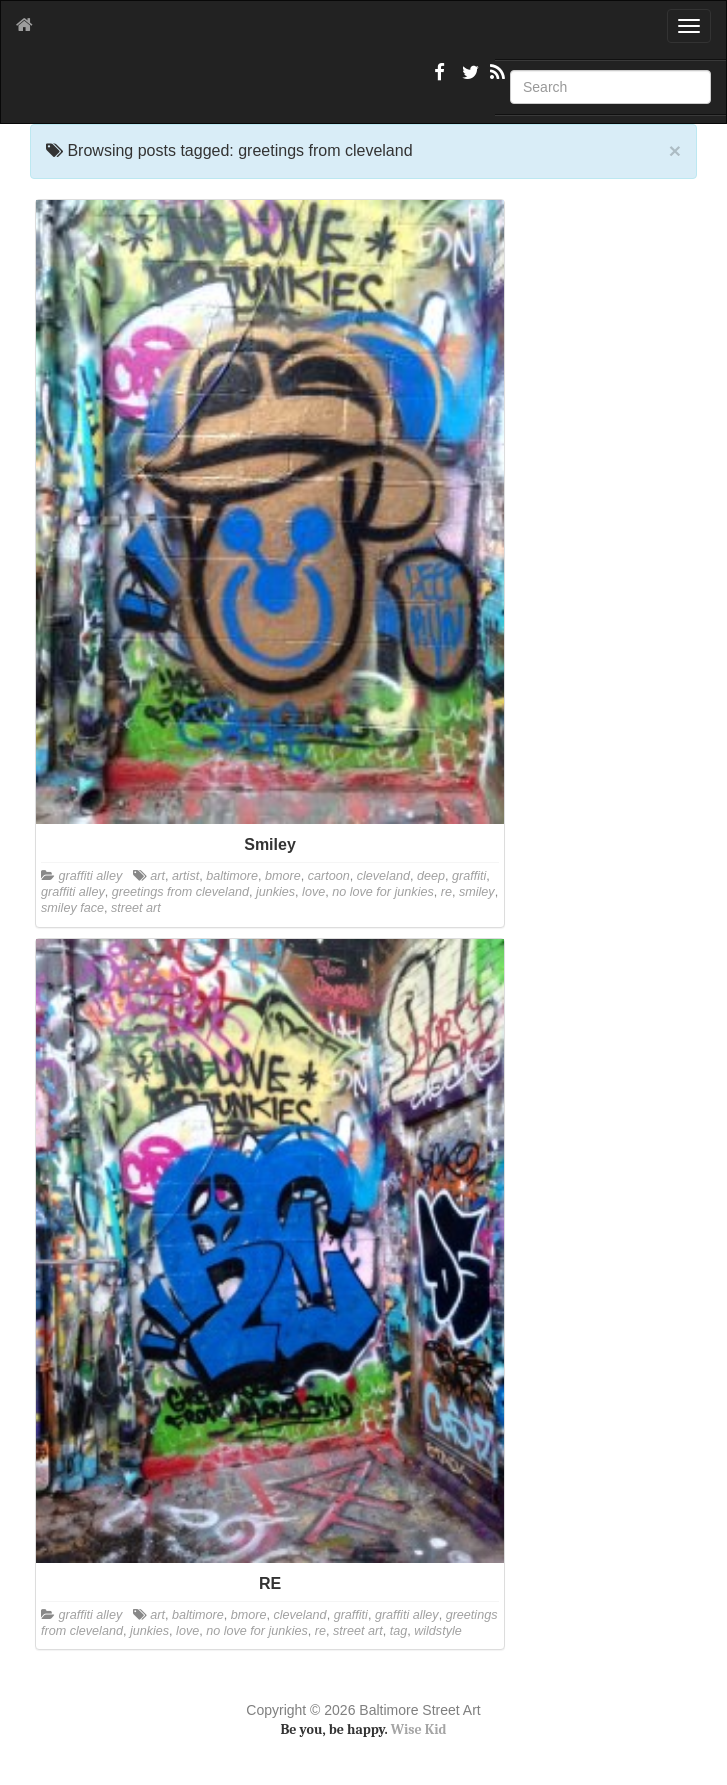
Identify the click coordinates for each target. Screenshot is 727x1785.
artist (185, 876)
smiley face (72, 908)
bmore (283, 876)
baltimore (232, 876)
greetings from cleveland (180, 892)
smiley (477, 892)
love (313, 892)
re (446, 892)
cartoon (329, 876)
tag (399, 1631)
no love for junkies (383, 892)
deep (431, 876)
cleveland (383, 876)
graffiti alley (91, 876)
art (157, 876)
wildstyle (438, 1631)
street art (136, 908)
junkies (275, 892)
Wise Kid (419, 1729)
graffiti (469, 876)
